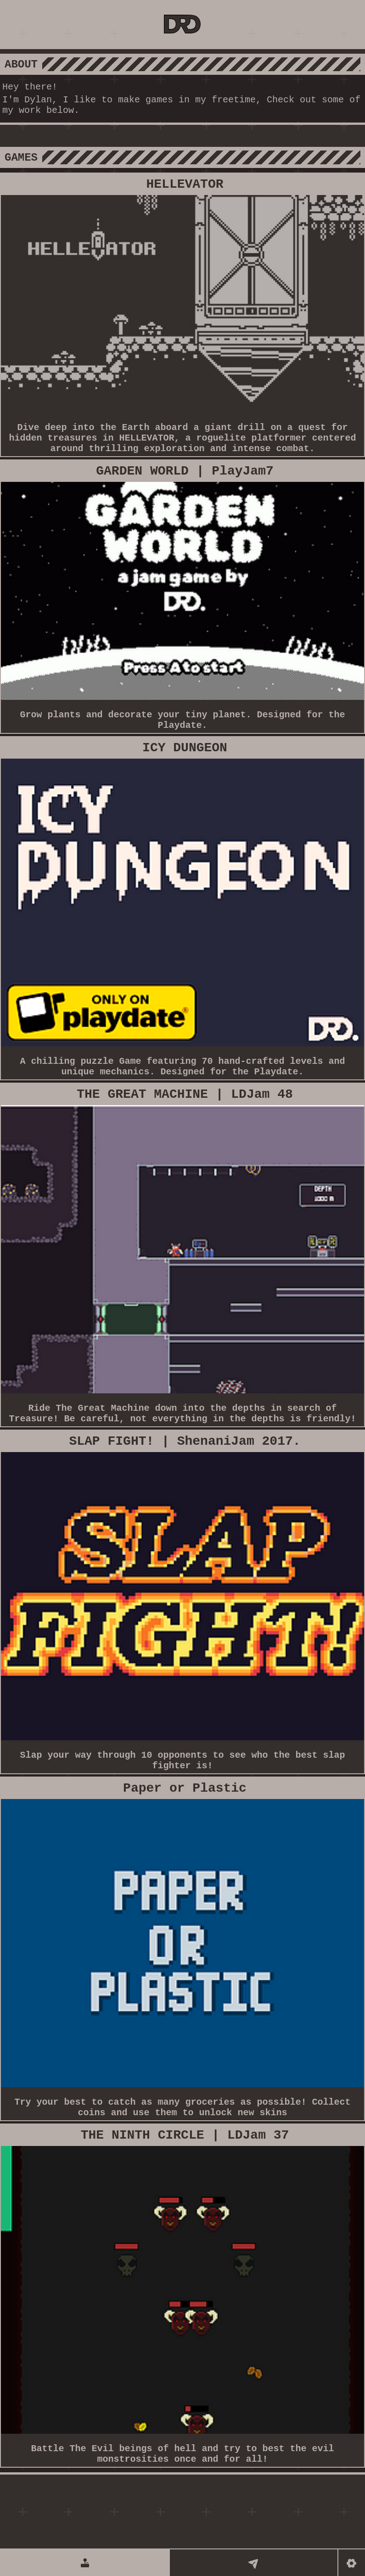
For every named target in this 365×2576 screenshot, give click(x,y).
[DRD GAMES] (183, 24)
